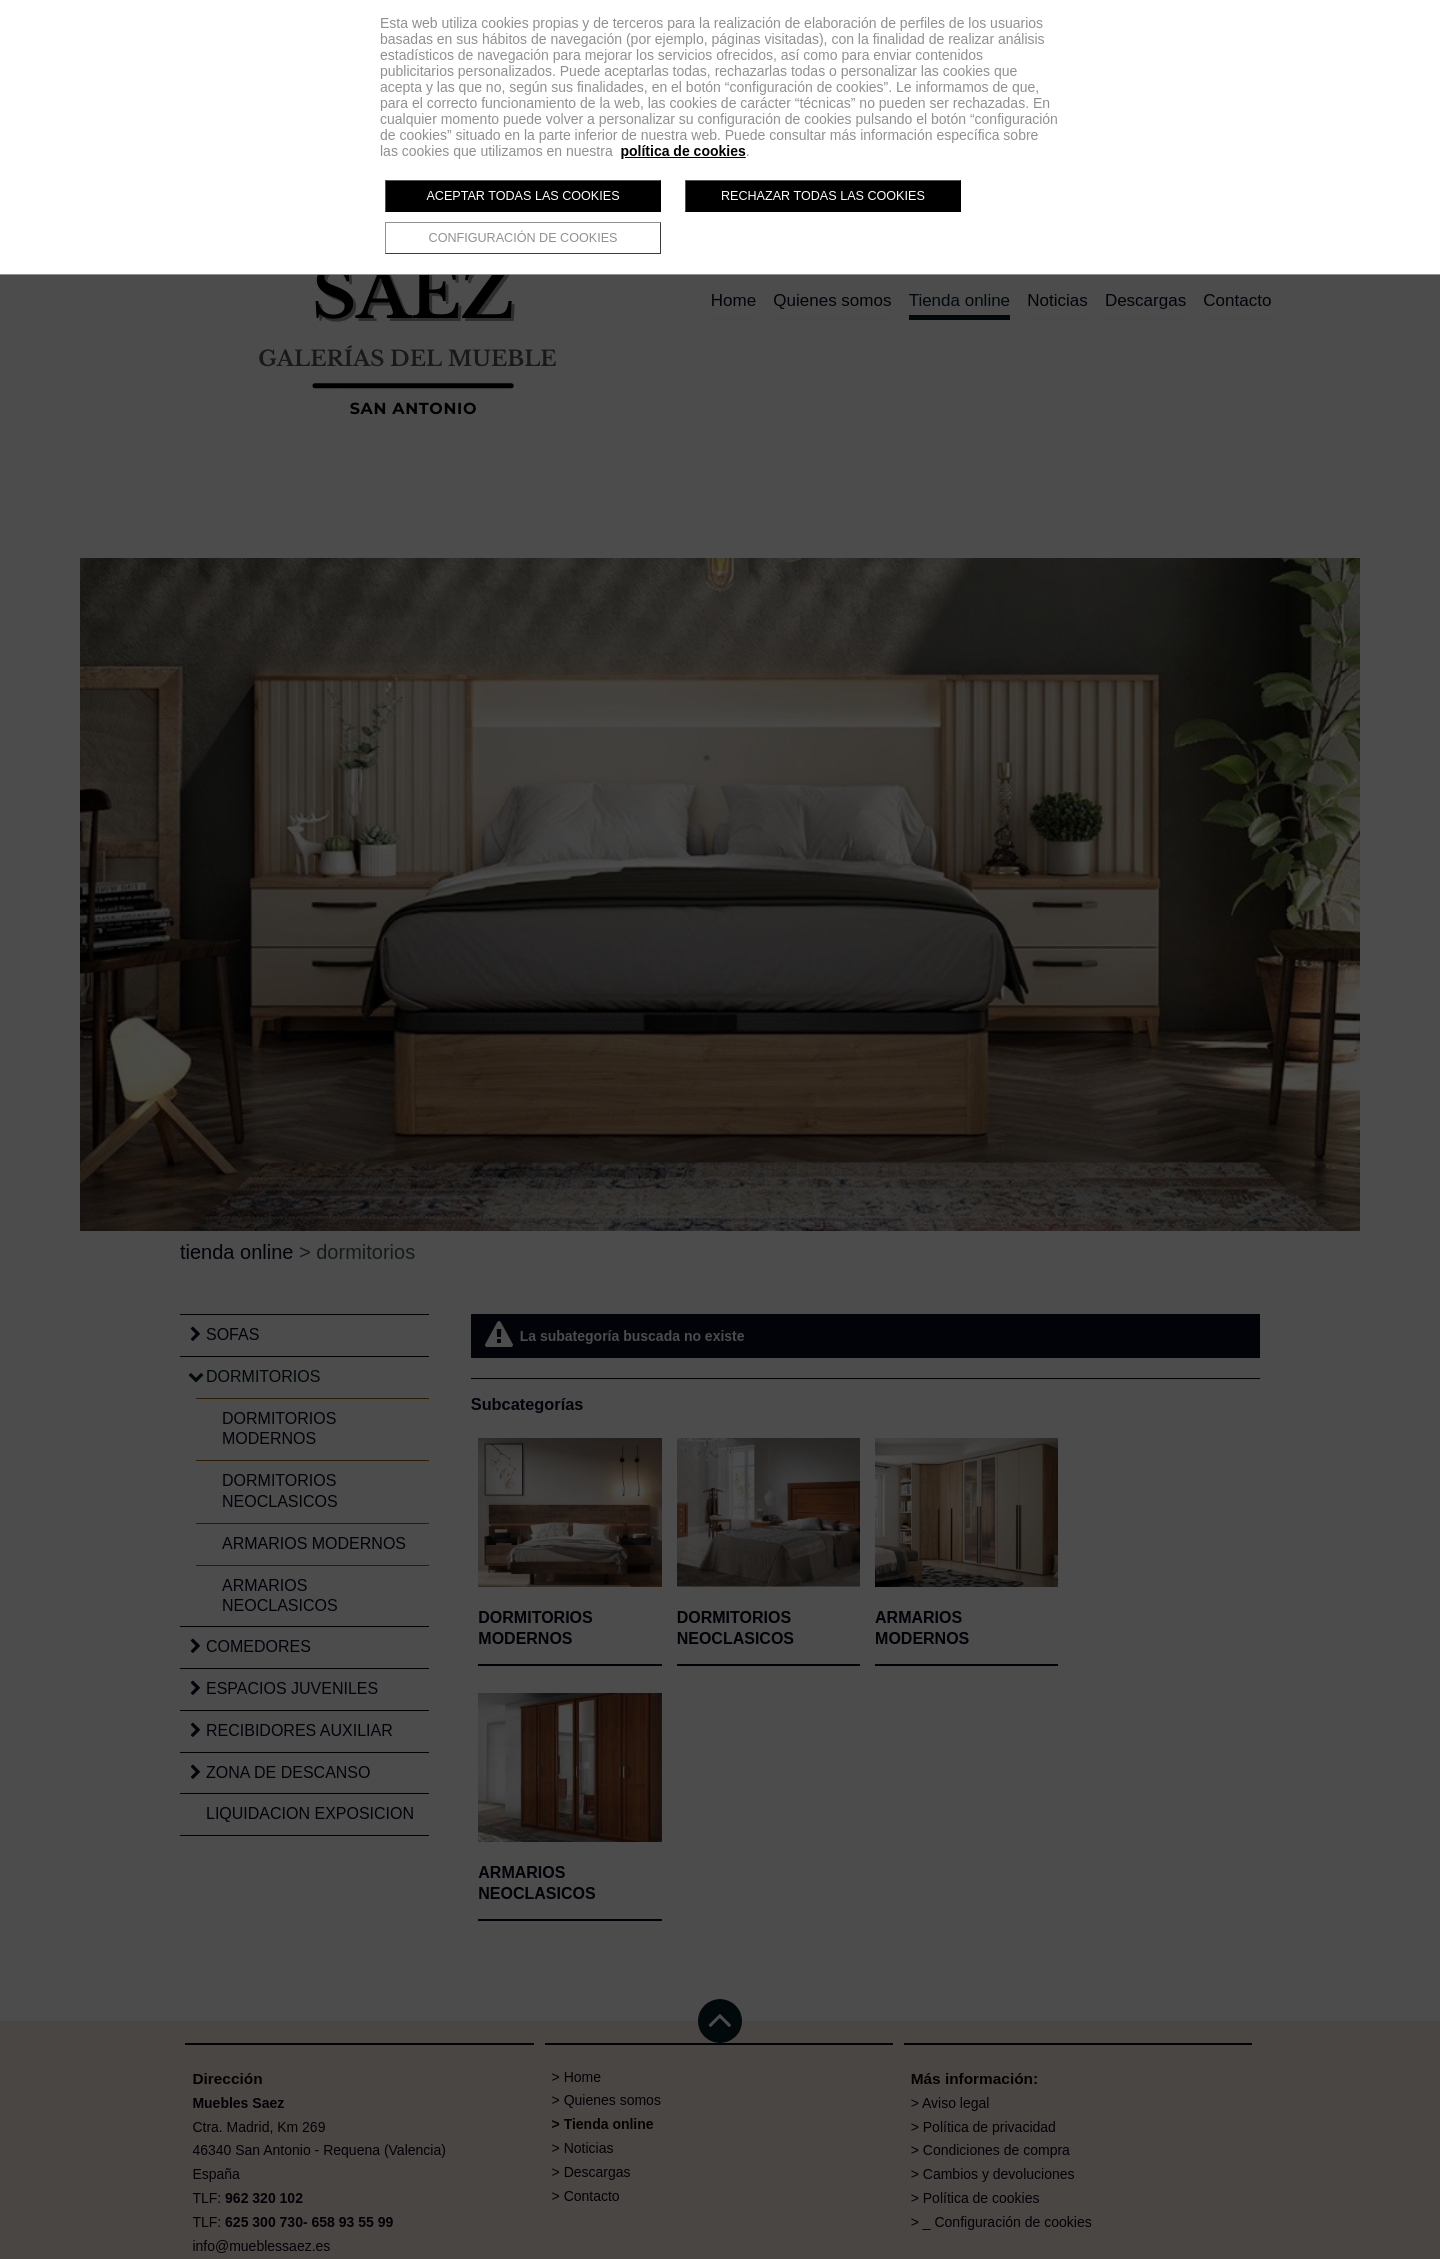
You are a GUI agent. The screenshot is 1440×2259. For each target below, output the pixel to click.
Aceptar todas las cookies (522, 196)
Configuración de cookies (523, 238)
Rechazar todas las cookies (823, 196)
